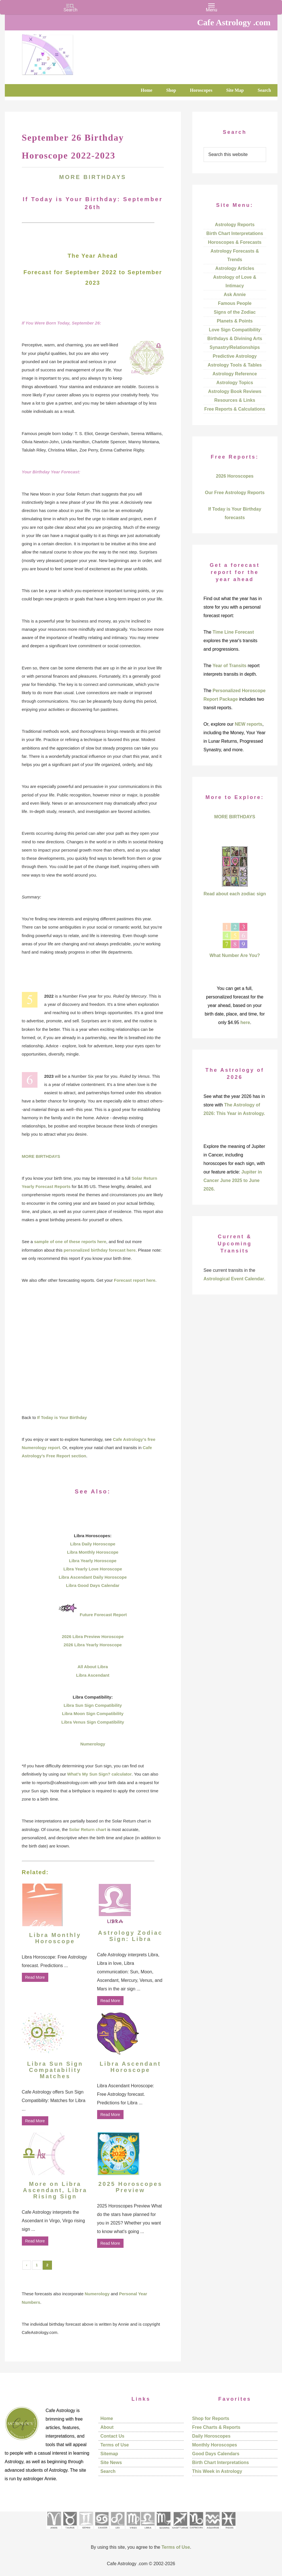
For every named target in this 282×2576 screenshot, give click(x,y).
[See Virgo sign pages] (133, 2530)
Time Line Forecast (233, 632)
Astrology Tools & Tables (235, 365)
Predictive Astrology (235, 356)
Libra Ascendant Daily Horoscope (93, 1577)
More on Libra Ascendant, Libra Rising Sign (55, 2190)
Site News (111, 2462)
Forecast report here (134, 1280)
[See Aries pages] (53, 2530)
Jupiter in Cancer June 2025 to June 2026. (233, 1180)
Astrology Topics (234, 382)
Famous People (234, 303)
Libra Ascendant (92, 1675)
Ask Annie (235, 294)
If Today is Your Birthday (62, 1417)
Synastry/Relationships (235, 347)
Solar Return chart (87, 1829)
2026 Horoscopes (235, 476)
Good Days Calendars (215, 2453)
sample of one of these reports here (70, 1241)
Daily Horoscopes (211, 2436)
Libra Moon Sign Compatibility (93, 1713)
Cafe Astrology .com (64, 52)
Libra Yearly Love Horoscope (92, 1568)
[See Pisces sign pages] (228, 2530)
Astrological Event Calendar (234, 1278)
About (107, 2427)
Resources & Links (234, 400)
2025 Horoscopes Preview (130, 2187)
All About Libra (93, 1666)
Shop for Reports (210, 2418)
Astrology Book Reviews (235, 391)
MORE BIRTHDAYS (92, 177)
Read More (35, 1977)
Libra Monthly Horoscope (92, 1552)
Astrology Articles (234, 268)
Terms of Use (115, 2444)
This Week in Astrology (217, 2471)
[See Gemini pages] (85, 2530)
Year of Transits (230, 665)
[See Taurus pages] (69, 2530)
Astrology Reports (235, 224)
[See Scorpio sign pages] (163, 2530)
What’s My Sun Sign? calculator (99, 1774)
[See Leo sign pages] (117, 2530)
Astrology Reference (234, 373)
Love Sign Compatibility (234, 329)
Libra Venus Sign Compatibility (92, 1722)
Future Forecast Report (103, 1614)
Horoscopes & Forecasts (235, 242)
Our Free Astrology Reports (234, 492)
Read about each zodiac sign (235, 893)
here (245, 1022)
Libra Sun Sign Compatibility (93, 1705)
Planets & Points (234, 321)
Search (108, 2471)
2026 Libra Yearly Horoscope (93, 1644)
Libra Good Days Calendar (92, 1585)
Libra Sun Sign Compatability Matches (55, 2070)
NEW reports (248, 724)
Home (107, 2418)
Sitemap (109, 2453)
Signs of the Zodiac (235, 312)
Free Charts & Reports (216, 2427)
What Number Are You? (235, 955)
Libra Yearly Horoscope (92, 1560)
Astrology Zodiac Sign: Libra (130, 1936)
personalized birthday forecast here (99, 1250)
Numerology (92, 1743)
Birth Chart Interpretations (234, 233)
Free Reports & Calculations (234, 409)
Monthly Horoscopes (214, 2444)
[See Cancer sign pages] (101, 2530)
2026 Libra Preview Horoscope (93, 1636)
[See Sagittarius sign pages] (180, 2530)
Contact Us (112, 2436)
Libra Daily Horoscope (92, 1543)
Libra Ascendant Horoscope (130, 2067)
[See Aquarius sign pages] (212, 2530)
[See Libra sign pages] (147, 2530)
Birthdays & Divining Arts (234, 338)
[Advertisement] (93, 1348)
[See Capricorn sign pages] (196, 2530)
